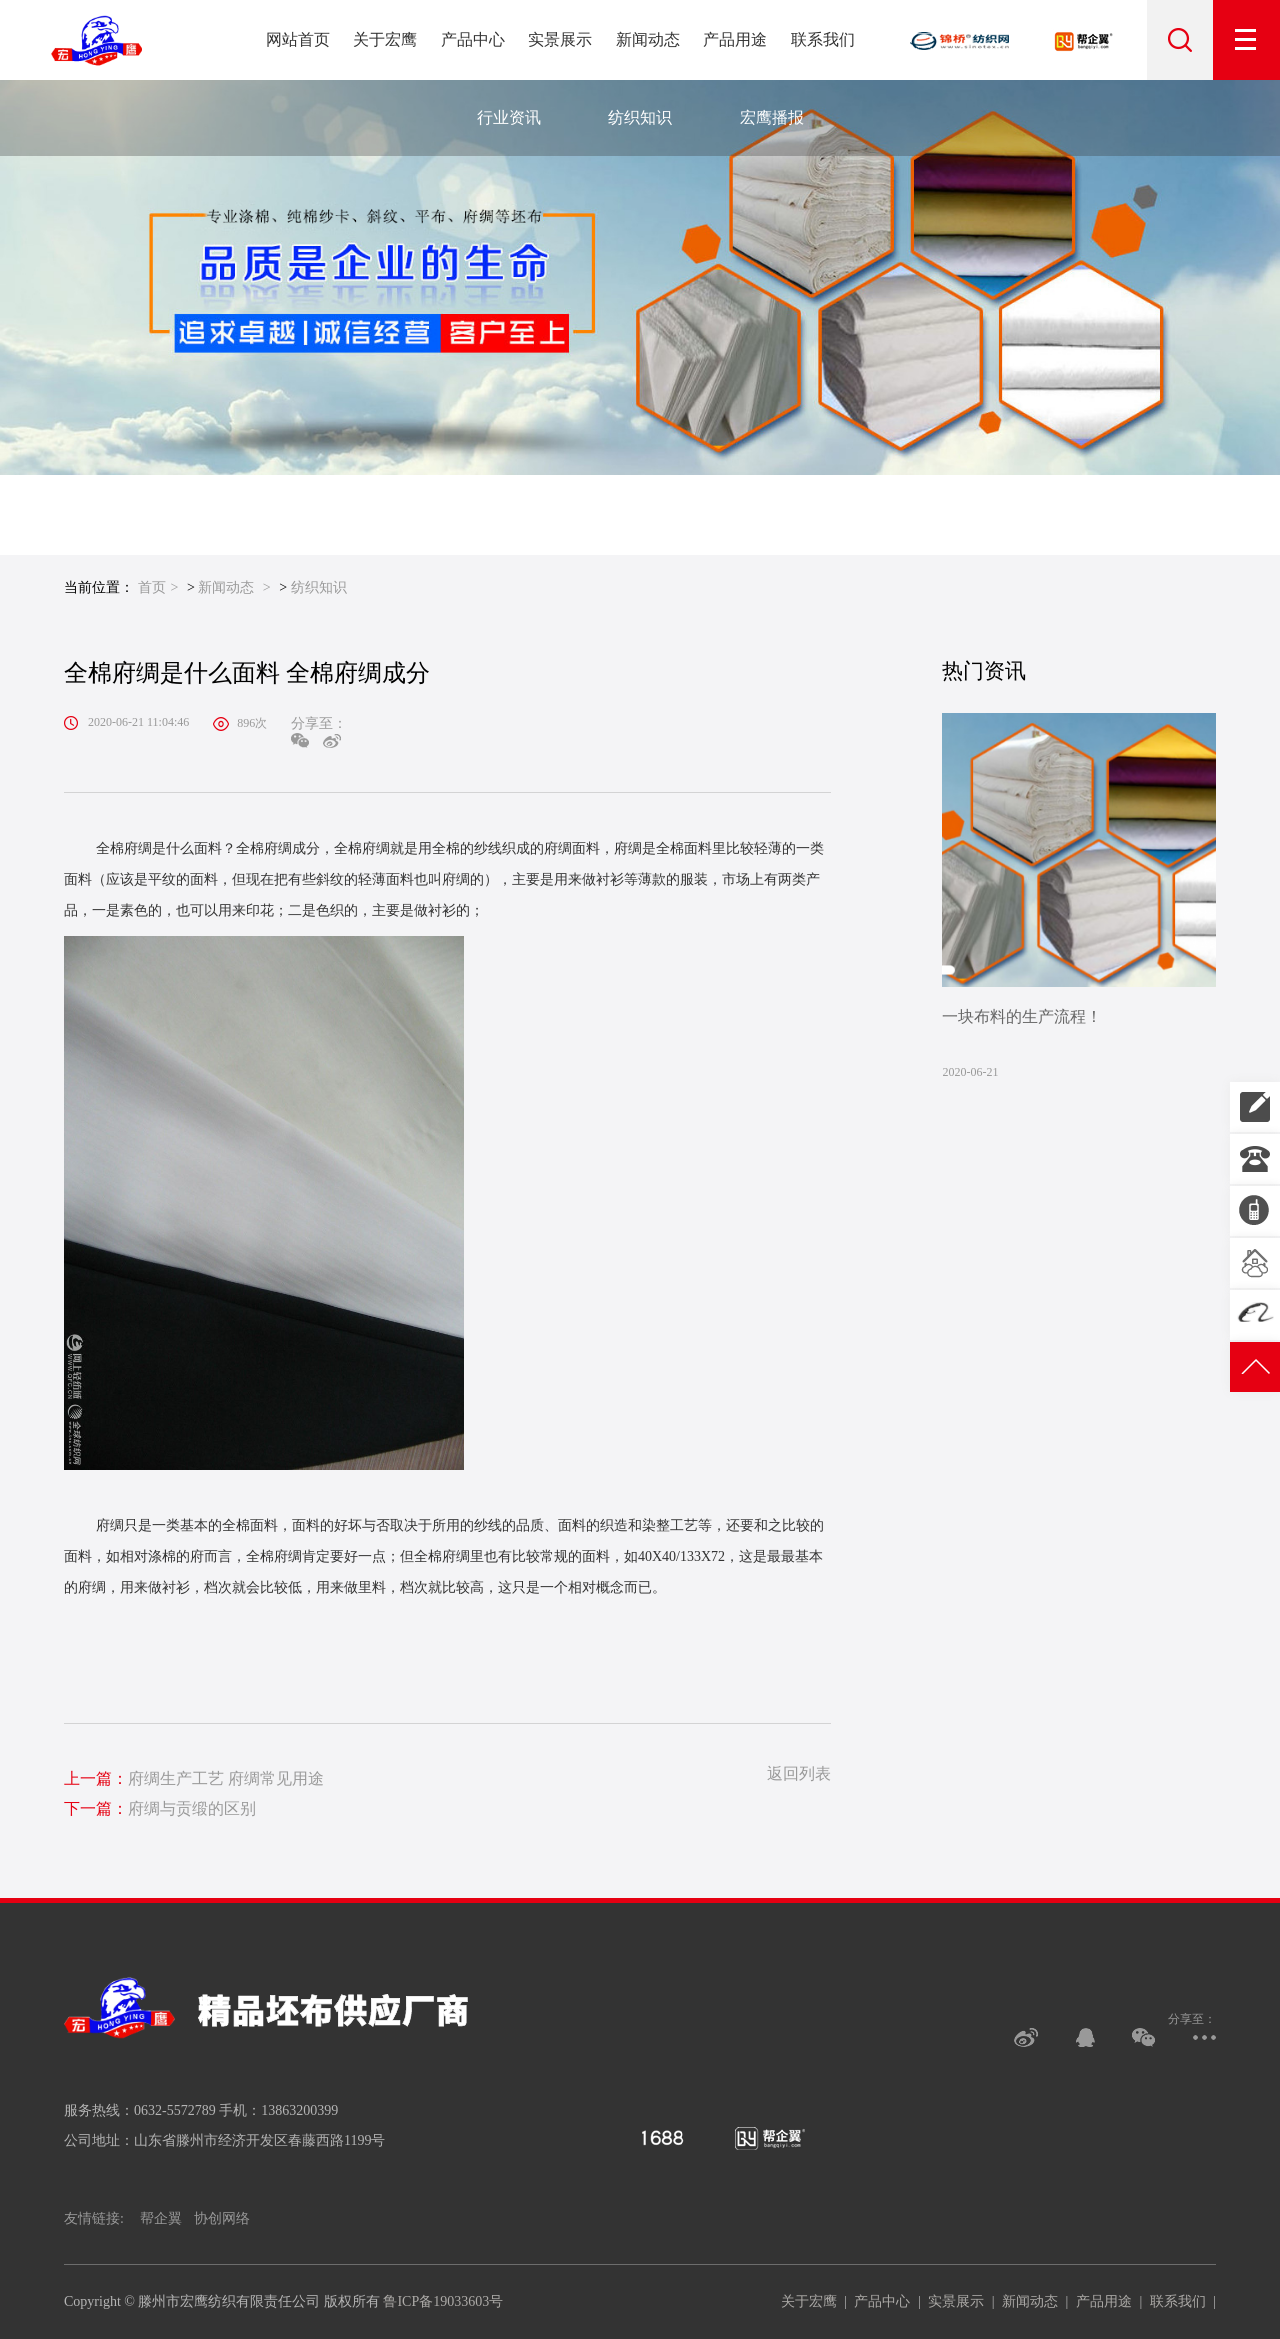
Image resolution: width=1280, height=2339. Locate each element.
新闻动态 (648, 39)
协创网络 (222, 2218)
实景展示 (560, 39)
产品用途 (735, 39)
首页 (152, 587)
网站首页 (298, 39)
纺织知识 (640, 117)
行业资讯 (509, 117)
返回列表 (799, 1773)
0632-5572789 (1255, 1159)
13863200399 (1255, 1107)
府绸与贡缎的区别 (160, 1808)
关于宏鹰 (385, 39)
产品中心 (473, 39)
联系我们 (823, 39)
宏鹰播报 (772, 117)
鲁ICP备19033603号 (443, 2301)
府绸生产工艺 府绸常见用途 (194, 1778)
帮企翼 (161, 2218)
